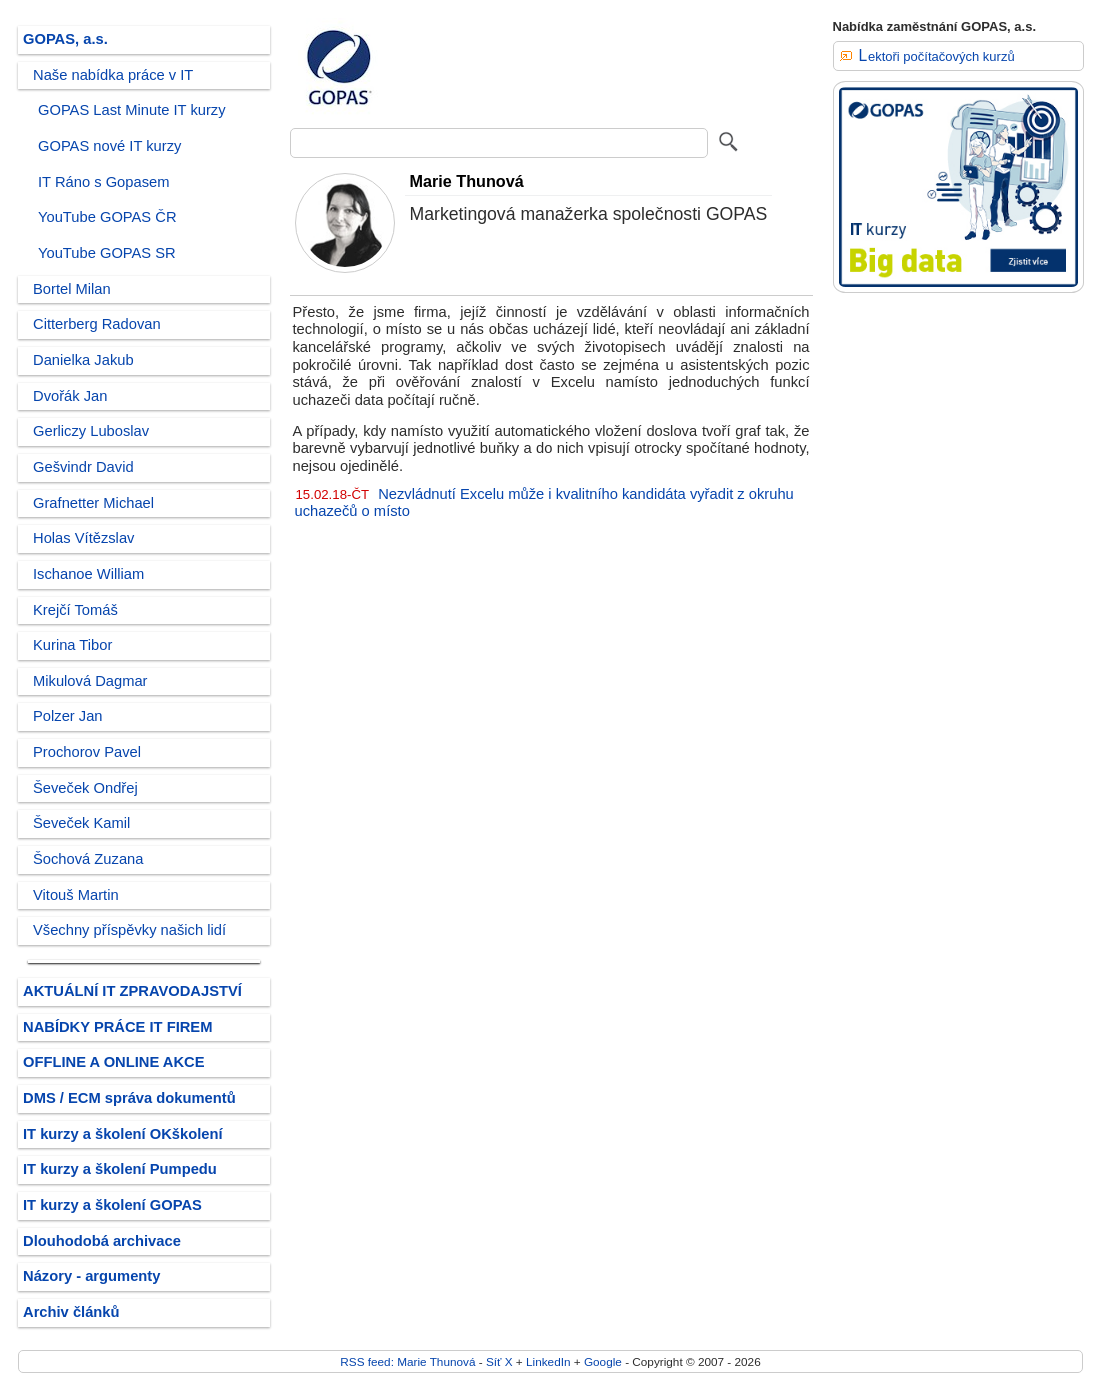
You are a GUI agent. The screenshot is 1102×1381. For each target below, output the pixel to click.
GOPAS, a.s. (65, 39)
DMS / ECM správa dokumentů (129, 1098)
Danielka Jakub (83, 360)
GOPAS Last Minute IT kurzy (132, 110)
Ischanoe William (88, 574)
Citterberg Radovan (97, 324)
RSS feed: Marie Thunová (407, 1361)
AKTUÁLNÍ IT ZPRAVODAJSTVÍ (132, 991)
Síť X (499, 1361)
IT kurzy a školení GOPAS (112, 1205)
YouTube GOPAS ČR (107, 217)
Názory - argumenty (91, 1276)
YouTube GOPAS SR (107, 253)
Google (603, 1361)
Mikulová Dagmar (90, 681)
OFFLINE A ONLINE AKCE (114, 1062)
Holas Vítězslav (83, 538)
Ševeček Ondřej (85, 788)
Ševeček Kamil (81, 823)
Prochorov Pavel (87, 752)
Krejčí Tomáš (75, 610)
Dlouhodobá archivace (102, 1241)
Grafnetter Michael (93, 503)
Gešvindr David (83, 467)
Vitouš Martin (76, 895)
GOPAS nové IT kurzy (109, 146)
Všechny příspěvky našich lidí (129, 930)
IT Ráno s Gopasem (103, 182)
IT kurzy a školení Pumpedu (120, 1169)
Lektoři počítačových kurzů (937, 56)
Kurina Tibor (72, 645)
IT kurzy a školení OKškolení (123, 1134)
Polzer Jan (68, 716)
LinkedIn (548, 1361)
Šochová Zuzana (88, 859)
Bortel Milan (72, 289)
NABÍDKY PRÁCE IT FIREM (117, 1027)
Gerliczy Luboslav (91, 431)
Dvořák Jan (70, 396)
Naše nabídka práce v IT (113, 75)
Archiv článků (71, 1312)
